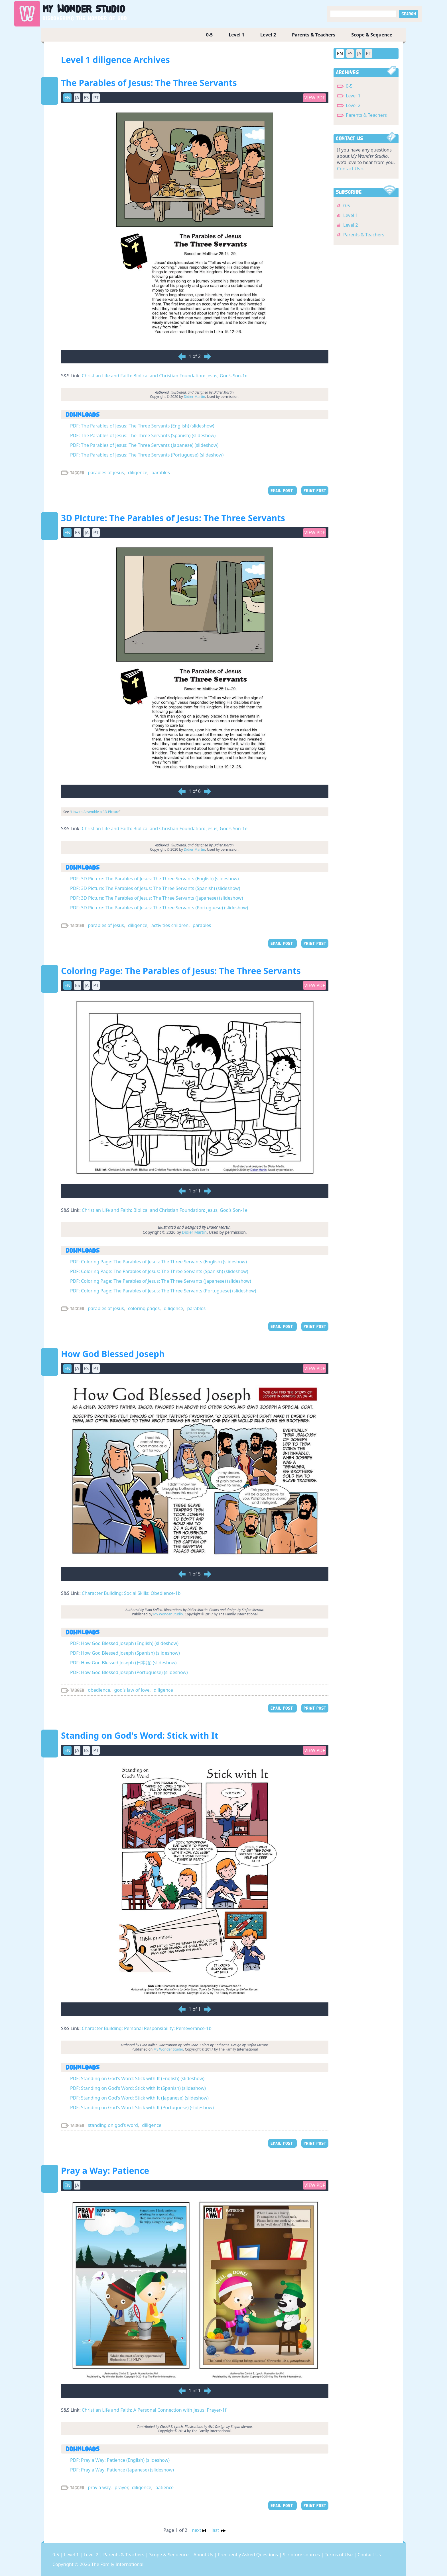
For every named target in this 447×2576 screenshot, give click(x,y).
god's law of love (132, 1690)
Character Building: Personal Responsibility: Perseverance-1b (147, 2028)
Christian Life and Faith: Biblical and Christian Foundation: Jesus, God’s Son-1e (164, 376)
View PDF (314, 98)
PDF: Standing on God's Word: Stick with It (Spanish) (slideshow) (138, 2088)
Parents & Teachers (313, 35)
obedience (99, 1690)
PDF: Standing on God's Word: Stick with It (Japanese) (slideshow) (139, 2098)
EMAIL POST (282, 490)
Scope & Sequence (371, 35)
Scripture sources (302, 2555)
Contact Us (369, 2555)
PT (96, 98)
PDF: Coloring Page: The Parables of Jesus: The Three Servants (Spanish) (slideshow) (159, 1271)
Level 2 (268, 35)
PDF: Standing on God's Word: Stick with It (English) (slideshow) (137, 2078)
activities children (169, 925)
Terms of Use (339, 2555)
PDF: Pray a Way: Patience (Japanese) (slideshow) (122, 2470)
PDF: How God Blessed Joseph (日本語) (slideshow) (123, 1663)
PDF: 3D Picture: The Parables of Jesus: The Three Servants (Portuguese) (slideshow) (159, 908)
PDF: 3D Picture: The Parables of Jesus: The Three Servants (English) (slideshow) (154, 878)
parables (160, 472)
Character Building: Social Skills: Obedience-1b (131, 1593)
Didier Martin (194, 396)
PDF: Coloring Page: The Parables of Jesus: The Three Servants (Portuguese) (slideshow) (163, 1291)
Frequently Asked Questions (248, 2555)
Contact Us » (350, 168)
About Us (204, 2555)
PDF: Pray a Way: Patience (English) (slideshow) (120, 2460)
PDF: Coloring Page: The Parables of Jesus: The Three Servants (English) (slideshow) (158, 1262)
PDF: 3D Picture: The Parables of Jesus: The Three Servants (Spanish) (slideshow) (155, 888)
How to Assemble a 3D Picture (95, 811)
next (200, 2530)
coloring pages (144, 1308)
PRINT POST (315, 490)
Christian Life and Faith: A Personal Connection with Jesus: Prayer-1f (154, 2410)
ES (86, 98)
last (219, 2530)
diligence (137, 472)
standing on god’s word (113, 2125)
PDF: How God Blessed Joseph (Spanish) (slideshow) (125, 1653)
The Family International (117, 2564)
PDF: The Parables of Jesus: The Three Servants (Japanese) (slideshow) (144, 445)
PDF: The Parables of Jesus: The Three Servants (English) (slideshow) (142, 426)
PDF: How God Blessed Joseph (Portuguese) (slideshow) (129, 1672)
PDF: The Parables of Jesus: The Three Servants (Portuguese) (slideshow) (147, 455)
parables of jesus (106, 472)
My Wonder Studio (168, 1614)
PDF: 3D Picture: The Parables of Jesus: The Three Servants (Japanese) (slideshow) (156, 898)
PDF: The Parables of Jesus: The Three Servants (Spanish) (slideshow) (143, 435)
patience (164, 2487)
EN (67, 98)
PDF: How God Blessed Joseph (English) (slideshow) (124, 1643)
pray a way (99, 2487)
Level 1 (236, 35)
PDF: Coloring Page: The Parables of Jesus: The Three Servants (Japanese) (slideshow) (160, 1281)
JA (77, 98)
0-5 (209, 35)
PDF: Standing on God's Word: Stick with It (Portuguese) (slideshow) (142, 2107)
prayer (121, 2487)
